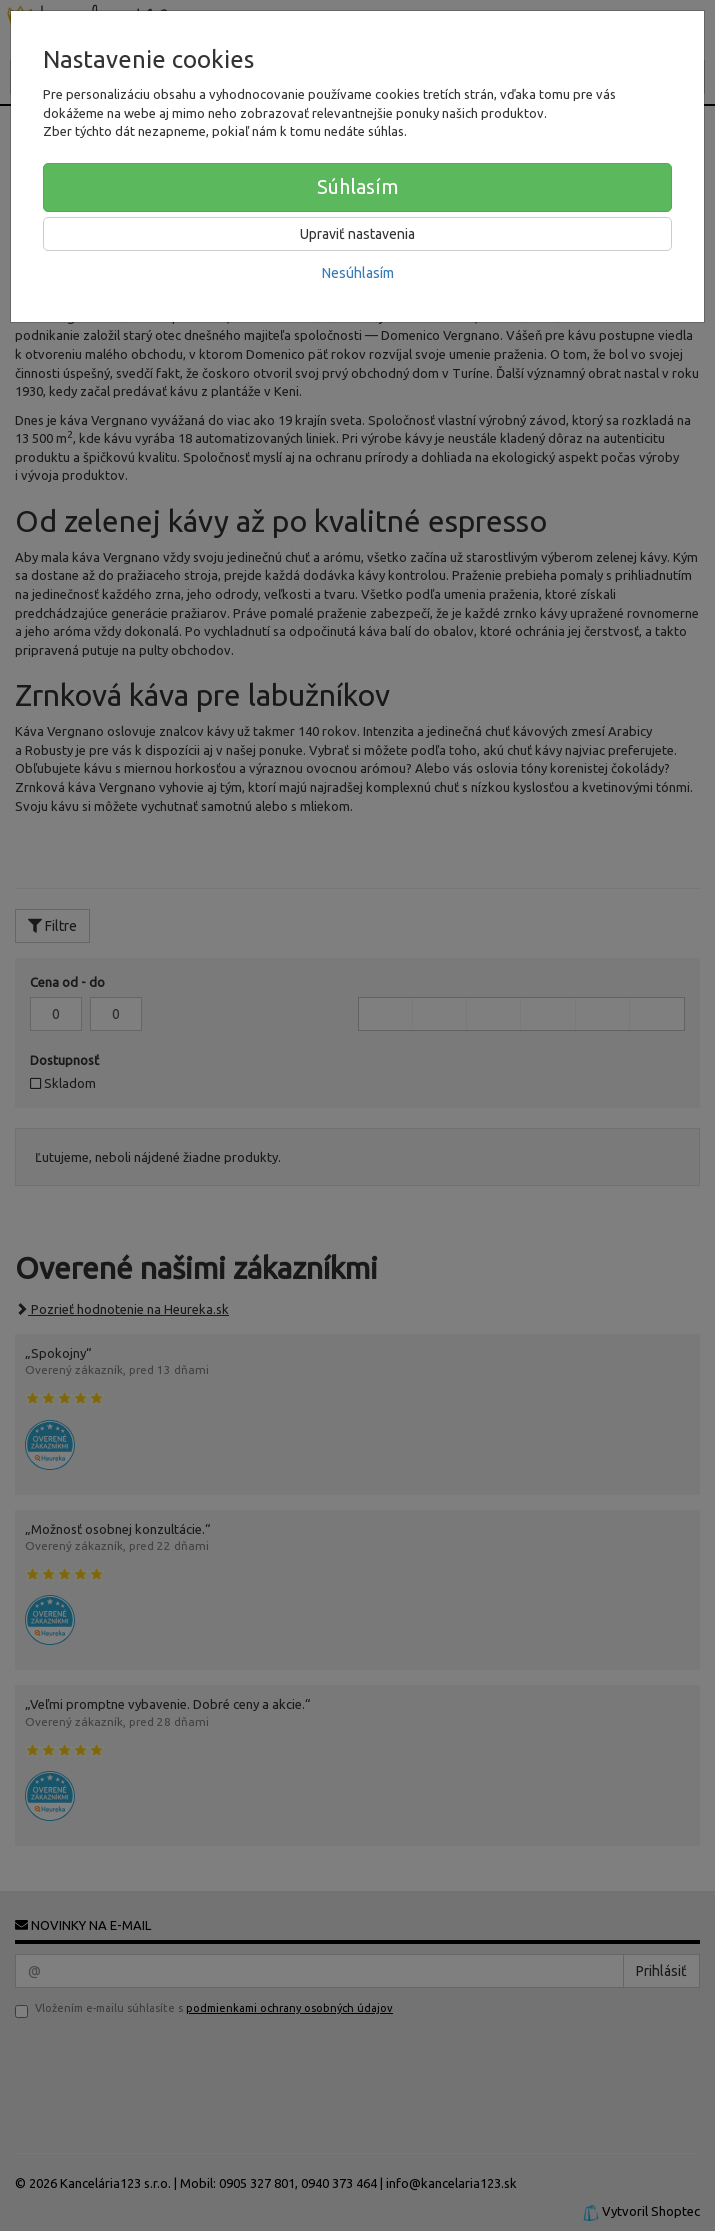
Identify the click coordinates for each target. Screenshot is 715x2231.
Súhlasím (358, 186)
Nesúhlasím (358, 273)
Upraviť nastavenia (357, 234)
